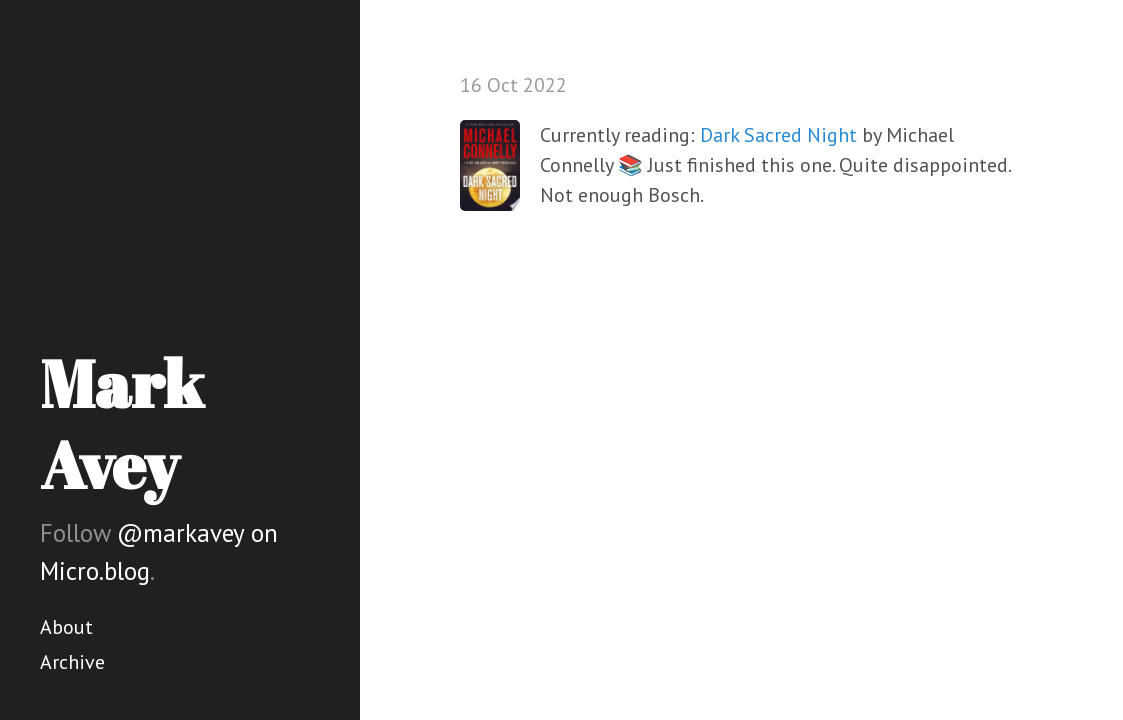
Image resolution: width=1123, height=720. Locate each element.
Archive (72, 662)
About (66, 627)
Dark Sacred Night (778, 135)
